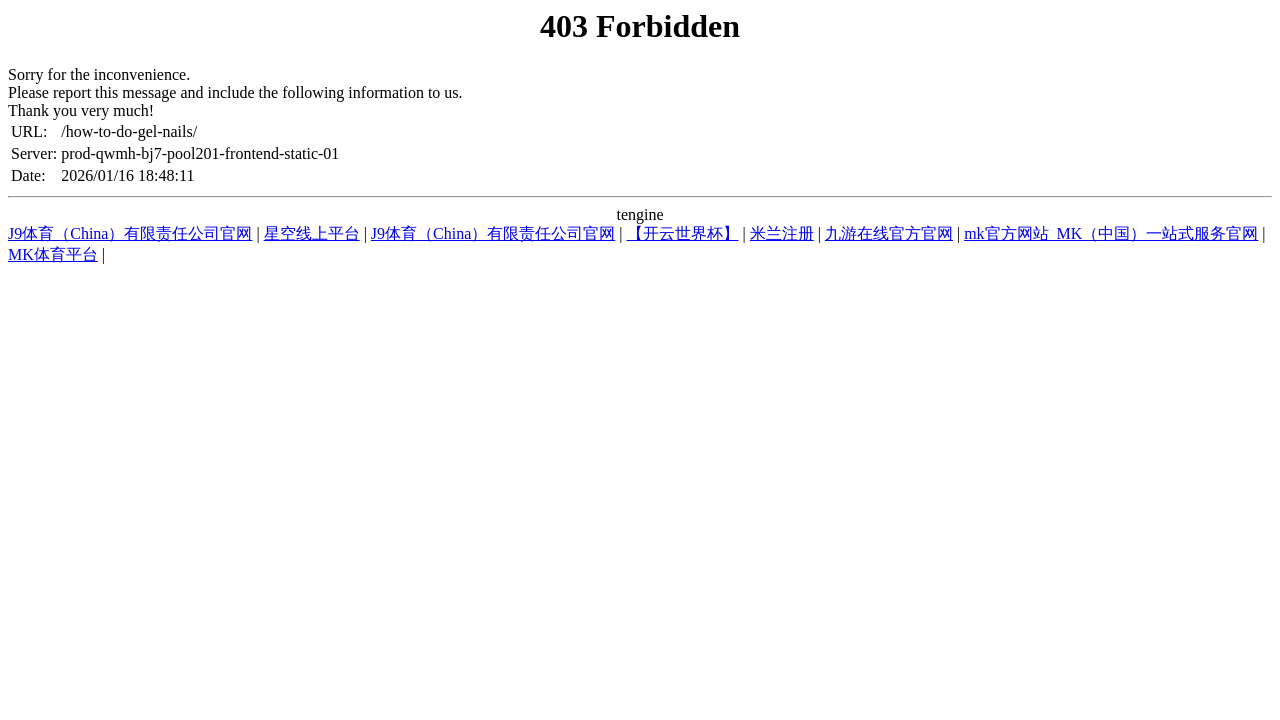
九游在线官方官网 (889, 233)
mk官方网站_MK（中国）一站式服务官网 (1111, 233)
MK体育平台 (53, 254)
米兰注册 (782, 233)
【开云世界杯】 (683, 233)
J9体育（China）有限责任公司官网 (130, 233)
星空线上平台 (312, 233)
